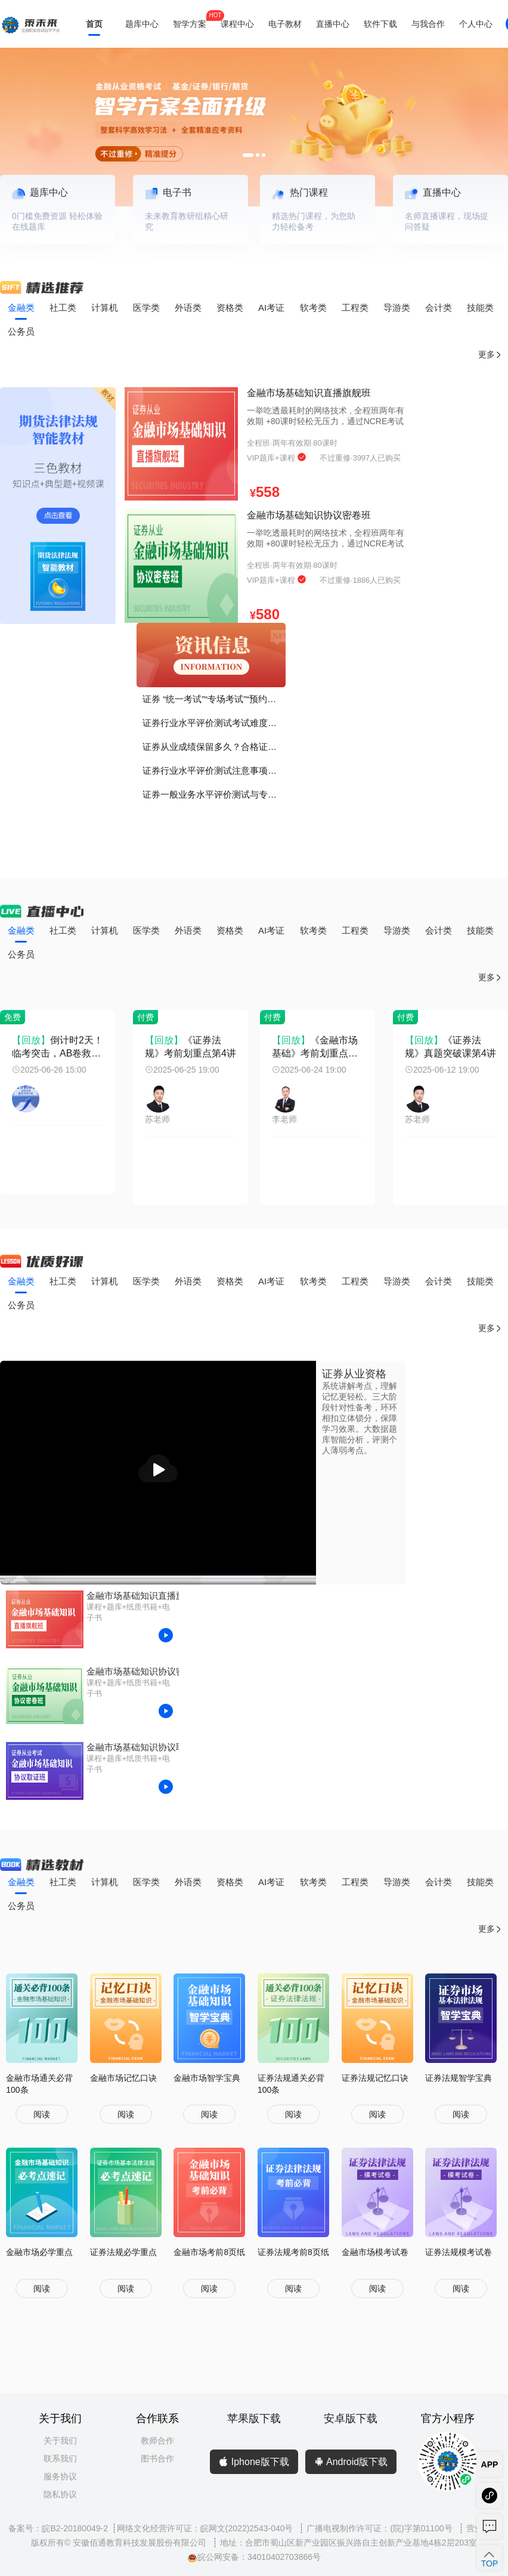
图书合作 (157, 2458)
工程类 (355, 307)
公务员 (21, 331)
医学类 (146, 307)
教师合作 (157, 2440)
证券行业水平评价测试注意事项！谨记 (214, 770)
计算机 (104, 307)
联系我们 (60, 2458)
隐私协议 (60, 2494)
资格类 (229, 307)
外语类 (188, 307)
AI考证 (271, 307)
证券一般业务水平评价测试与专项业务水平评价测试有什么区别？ (214, 794)
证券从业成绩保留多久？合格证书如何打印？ (214, 747)
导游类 (396, 307)
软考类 (313, 307)
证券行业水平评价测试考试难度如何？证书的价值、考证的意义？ (214, 723)
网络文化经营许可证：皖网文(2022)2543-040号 (206, 2528)
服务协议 (60, 2476)
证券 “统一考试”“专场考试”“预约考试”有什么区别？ (214, 699)
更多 (490, 354)
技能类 (480, 307)
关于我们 (60, 2440)
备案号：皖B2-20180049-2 (58, 2528)
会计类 (438, 307)
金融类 (21, 307)
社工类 (62, 307)
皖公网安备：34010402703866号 (254, 2557)
